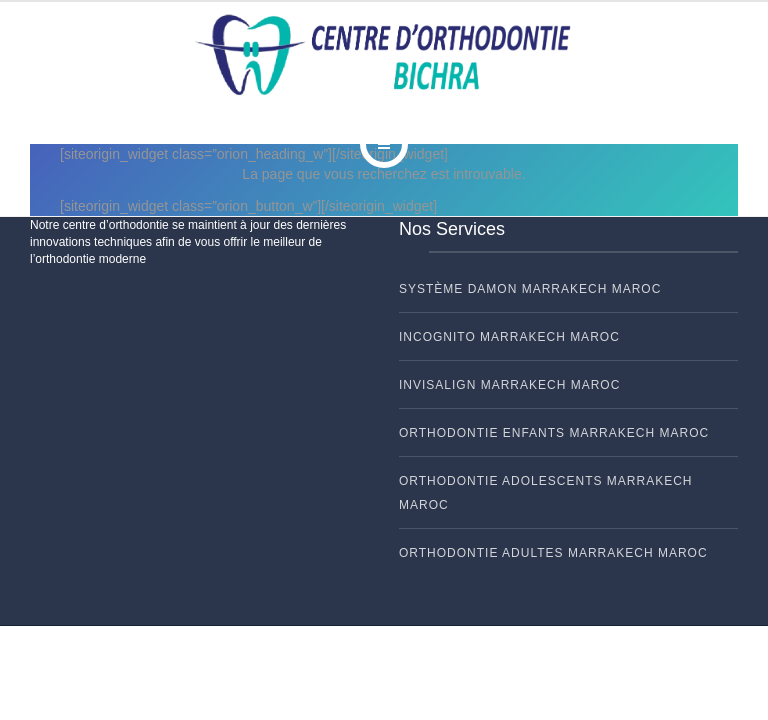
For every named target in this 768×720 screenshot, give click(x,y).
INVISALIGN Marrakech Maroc (509, 385)
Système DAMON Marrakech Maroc (530, 289)
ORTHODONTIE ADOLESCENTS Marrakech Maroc (545, 493)
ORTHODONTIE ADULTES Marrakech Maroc (553, 553)
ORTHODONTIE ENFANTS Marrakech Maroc (554, 433)
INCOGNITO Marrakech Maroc (509, 337)
